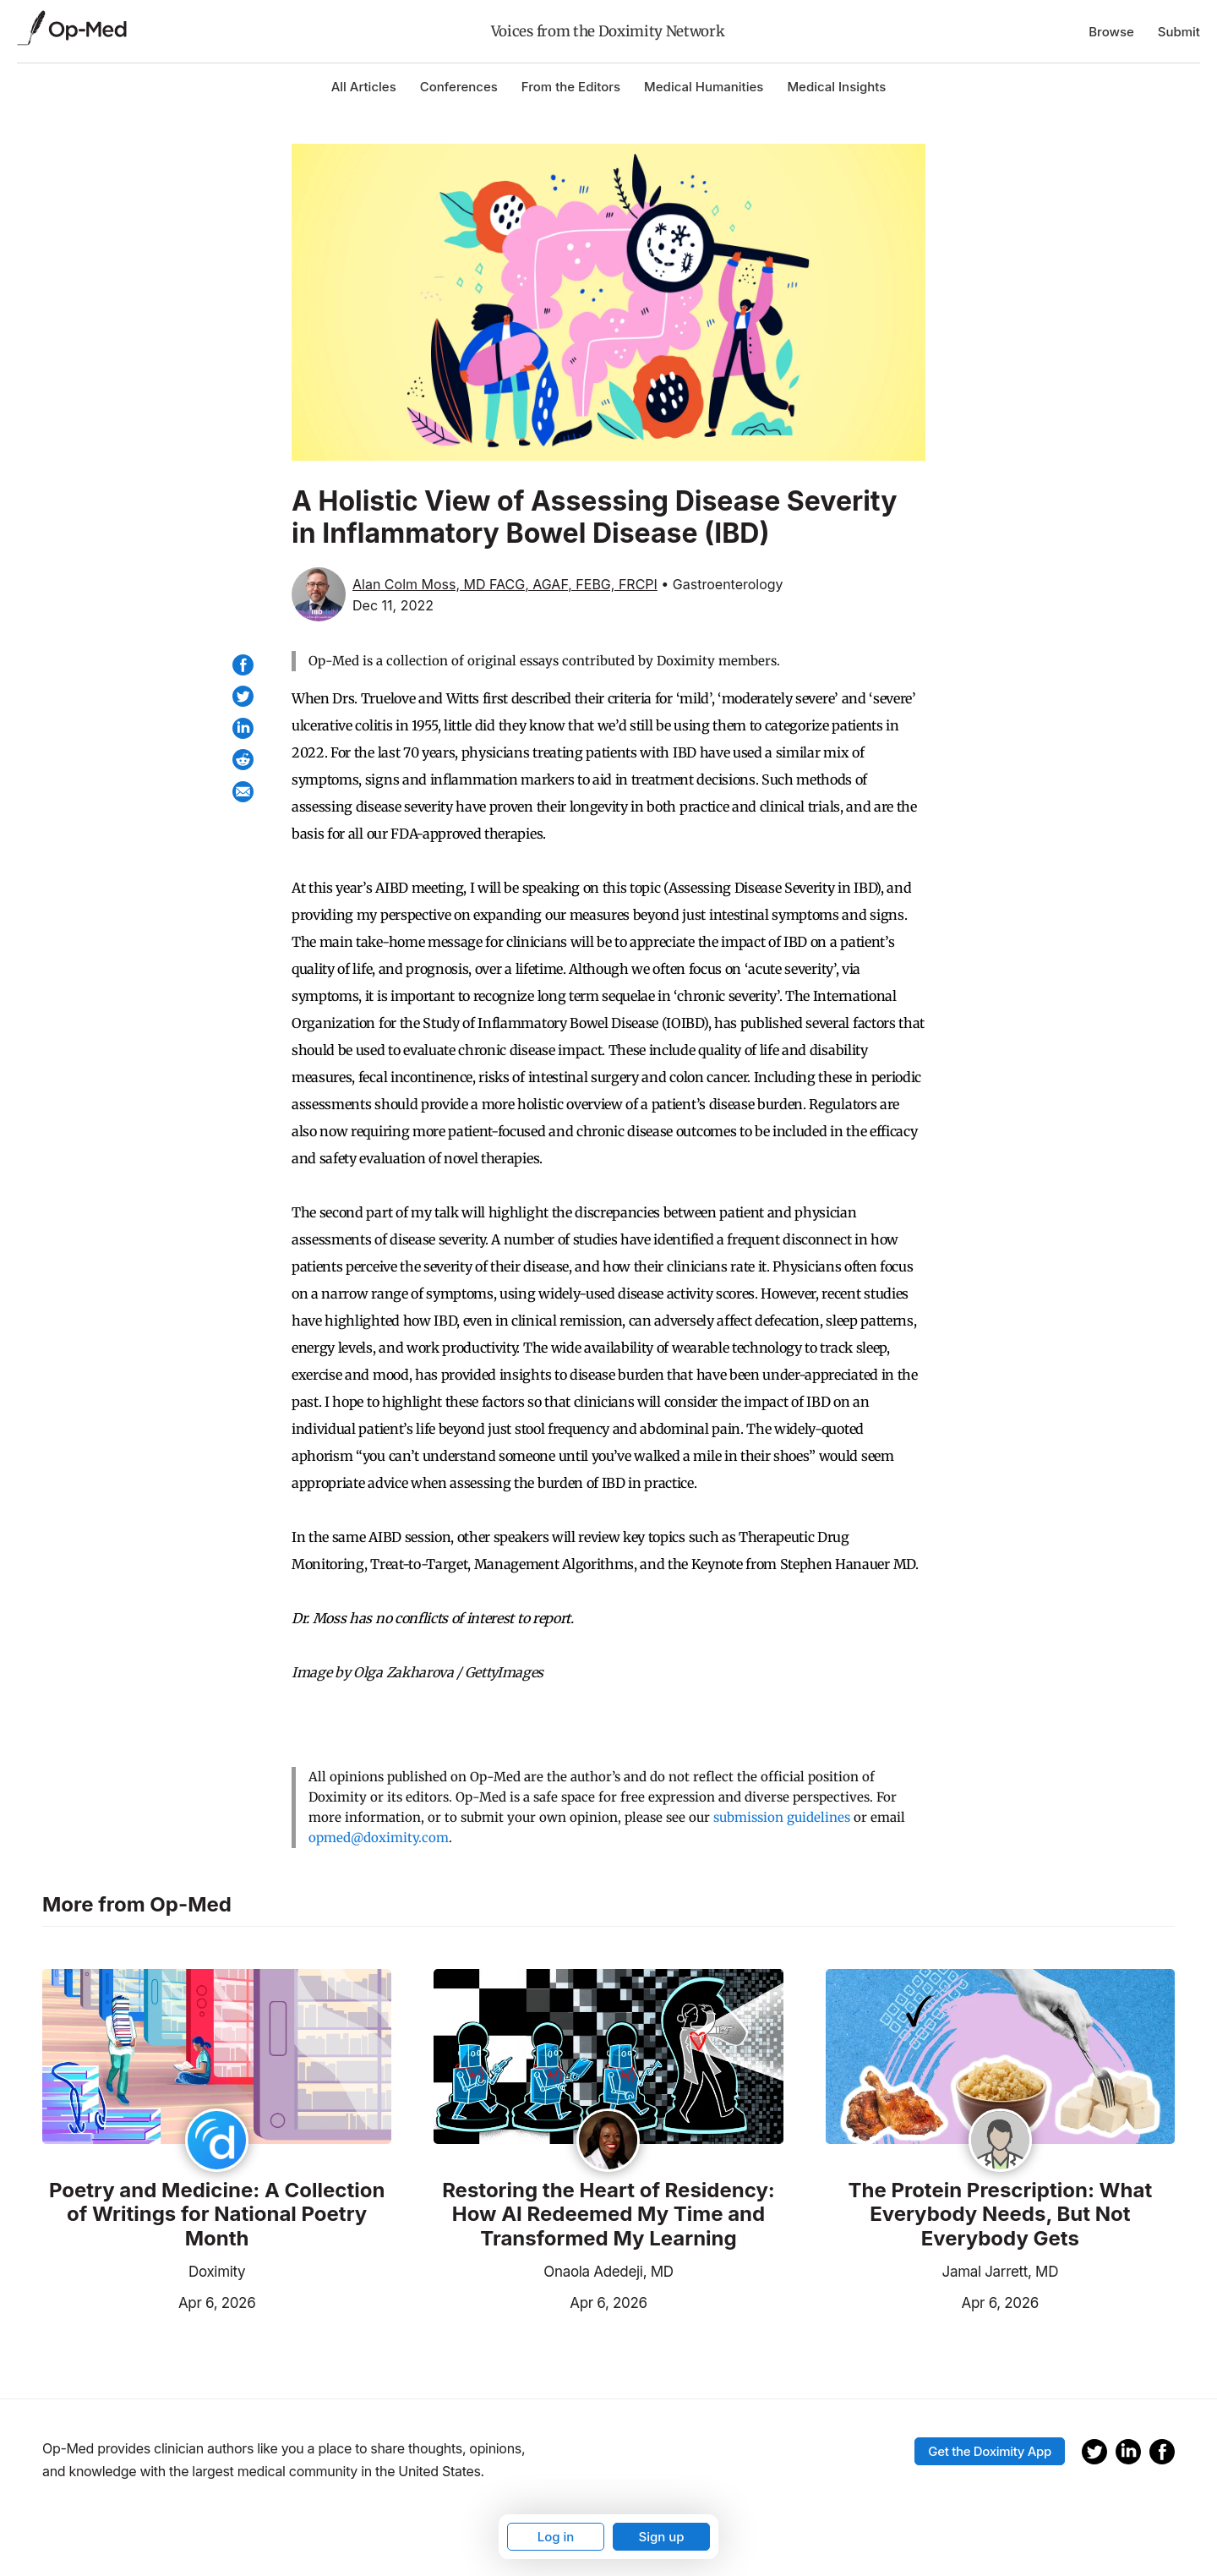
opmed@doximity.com (378, 1837)
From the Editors (570, 86)
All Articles (363, 86)
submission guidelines (781, 1817)
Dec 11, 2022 (393, 605)
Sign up (661, 2537)
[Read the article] (216, 2058)
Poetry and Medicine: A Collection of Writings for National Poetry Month (217, 2215)
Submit (1179, 31)
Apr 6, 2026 (148, 2301)
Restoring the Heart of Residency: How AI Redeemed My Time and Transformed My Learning (608, 2215)
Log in (556, 2537)
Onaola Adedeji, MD (608, 2271)
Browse (1111, 31)
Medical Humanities (703, 86)
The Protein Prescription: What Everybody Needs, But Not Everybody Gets (1000, 2215)
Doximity (216, 2271)
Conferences (459, 86)
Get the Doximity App (989, 2451)
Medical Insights (836, 86)
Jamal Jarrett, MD (1000, 2271)
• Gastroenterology (722, 584)
